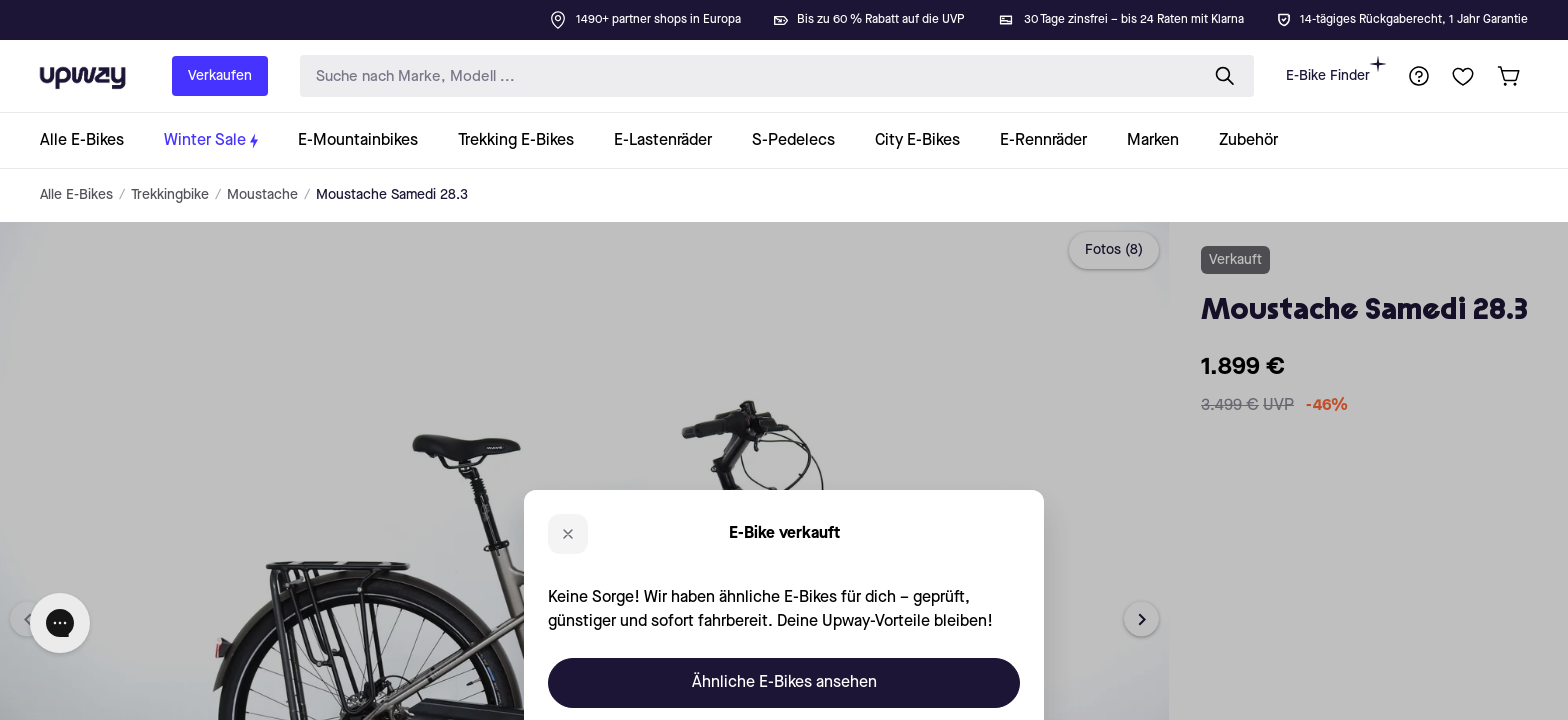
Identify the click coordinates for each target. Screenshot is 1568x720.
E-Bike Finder (1336, 69)
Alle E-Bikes (76, 195)
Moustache (262, 195)
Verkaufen (220, 76)
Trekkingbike (170, 195)
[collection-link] (92, 140)
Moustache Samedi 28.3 (392, 195)
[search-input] (745, 76)
